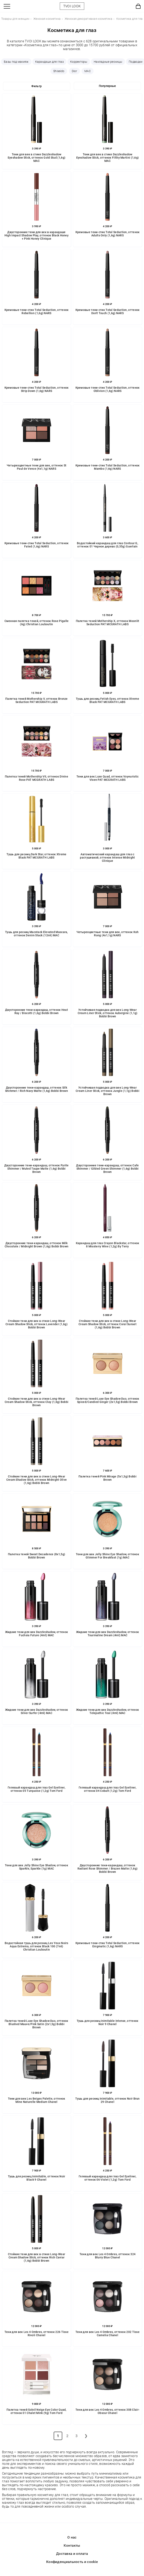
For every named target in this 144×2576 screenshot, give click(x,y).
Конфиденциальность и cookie (72, 2562)
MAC (87, 71)
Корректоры (78, 61)
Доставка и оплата (72, 2554)
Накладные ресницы (108, 61)
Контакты (72, 2545)
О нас (72, 2537)
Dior (74, 71)
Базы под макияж (16, 61)
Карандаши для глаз (49, 61)
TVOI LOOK (72, 6)
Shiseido (58, 71)
